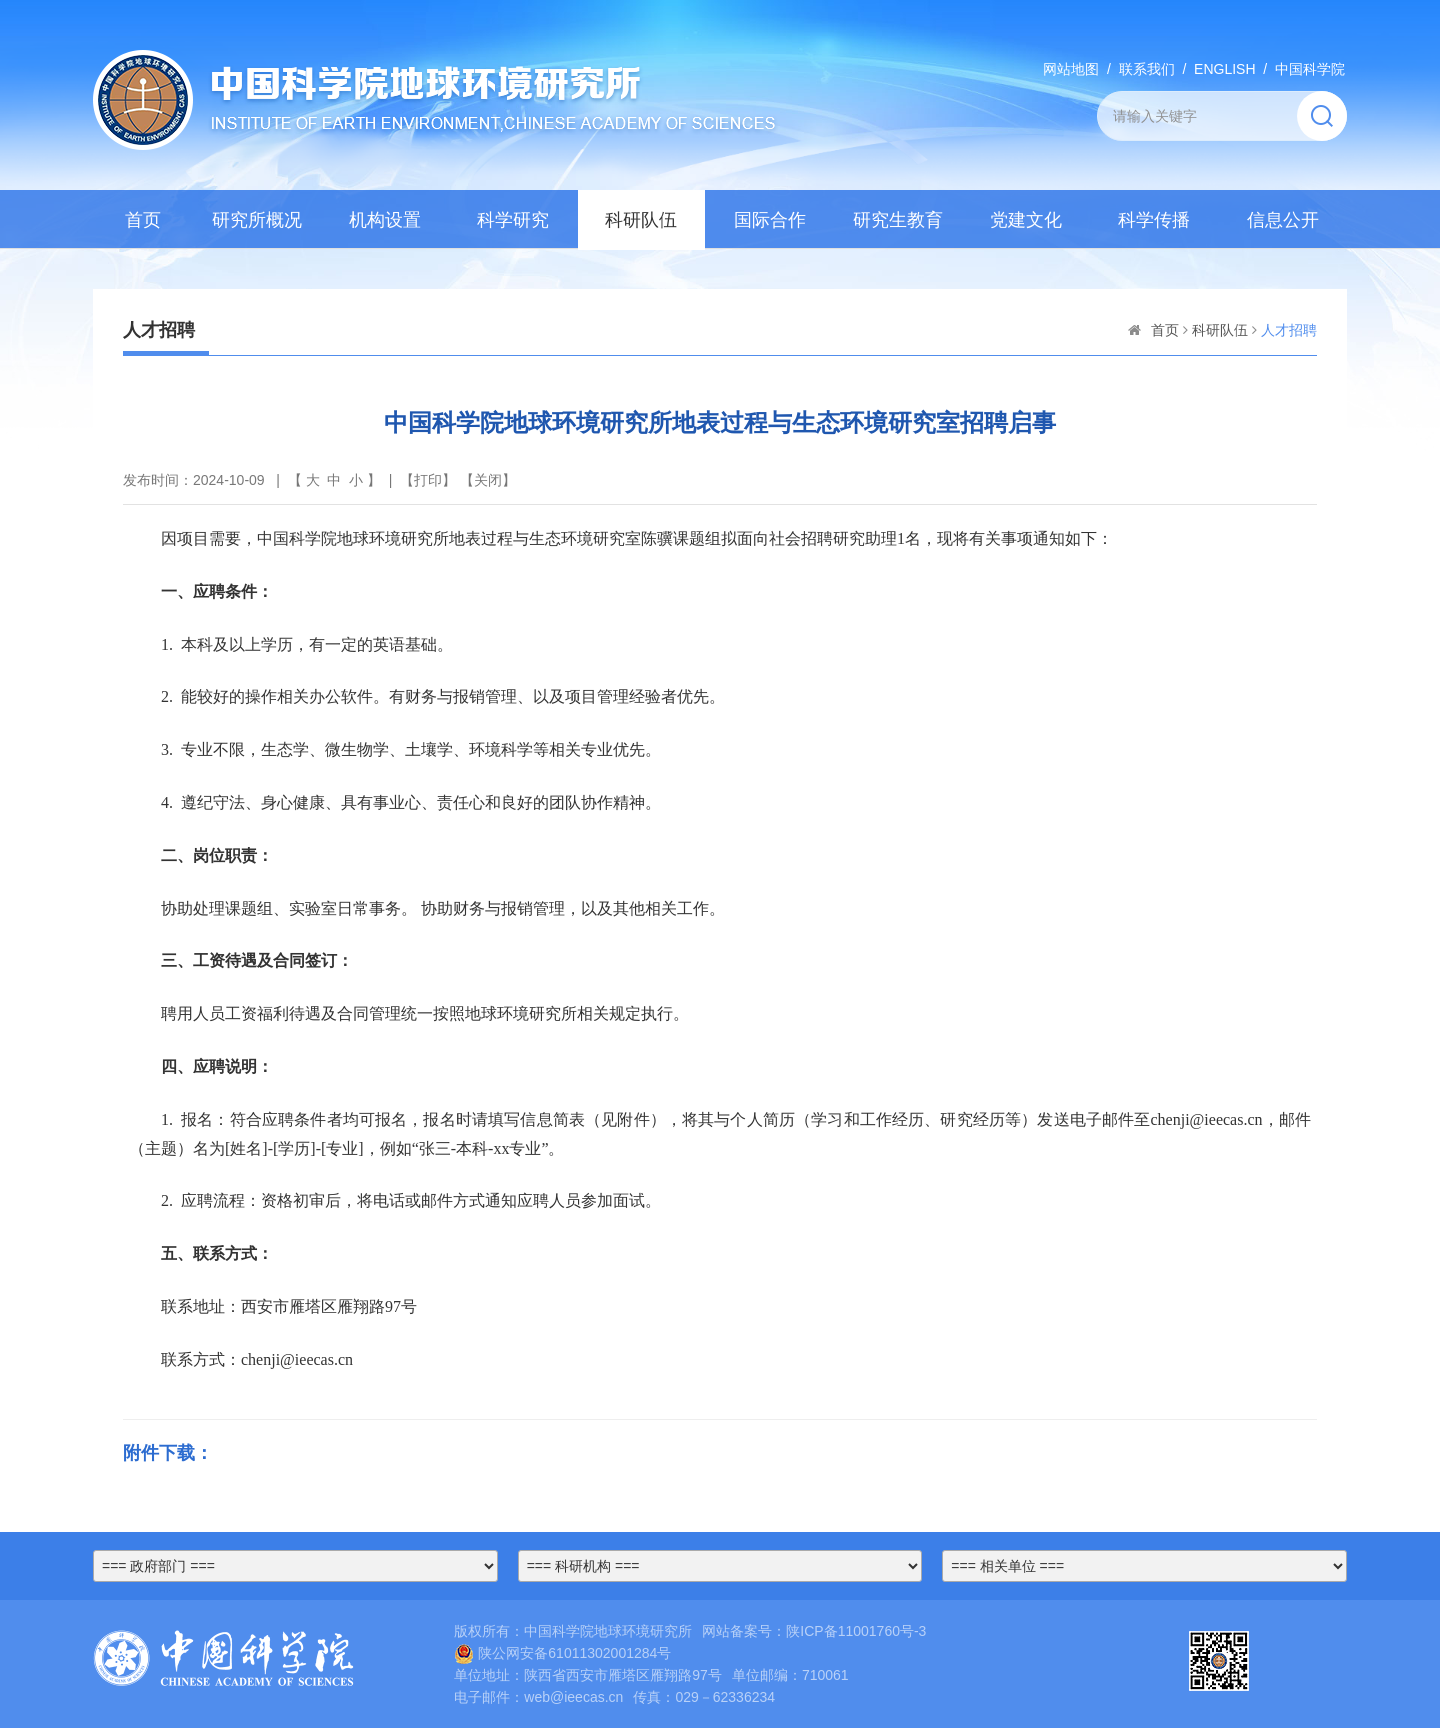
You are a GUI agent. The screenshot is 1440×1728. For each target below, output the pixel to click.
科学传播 (1154, 220)
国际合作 (770, 220)
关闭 (488, 480)
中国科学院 (1310, 69)
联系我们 (1147, 69)
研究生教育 (898, 220)
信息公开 (1283, 220)
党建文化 (1026, 220)
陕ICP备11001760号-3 (856, 1631)
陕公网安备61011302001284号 (562, 1653)
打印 (428, 480)
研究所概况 (257, 220)
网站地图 (1071, 69)
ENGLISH (1224, 69)
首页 (143, 220)
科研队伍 (641, 220)
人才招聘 (1289, 330)
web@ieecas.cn (573, 1697)
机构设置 (385, 220)
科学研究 (513, 220)
